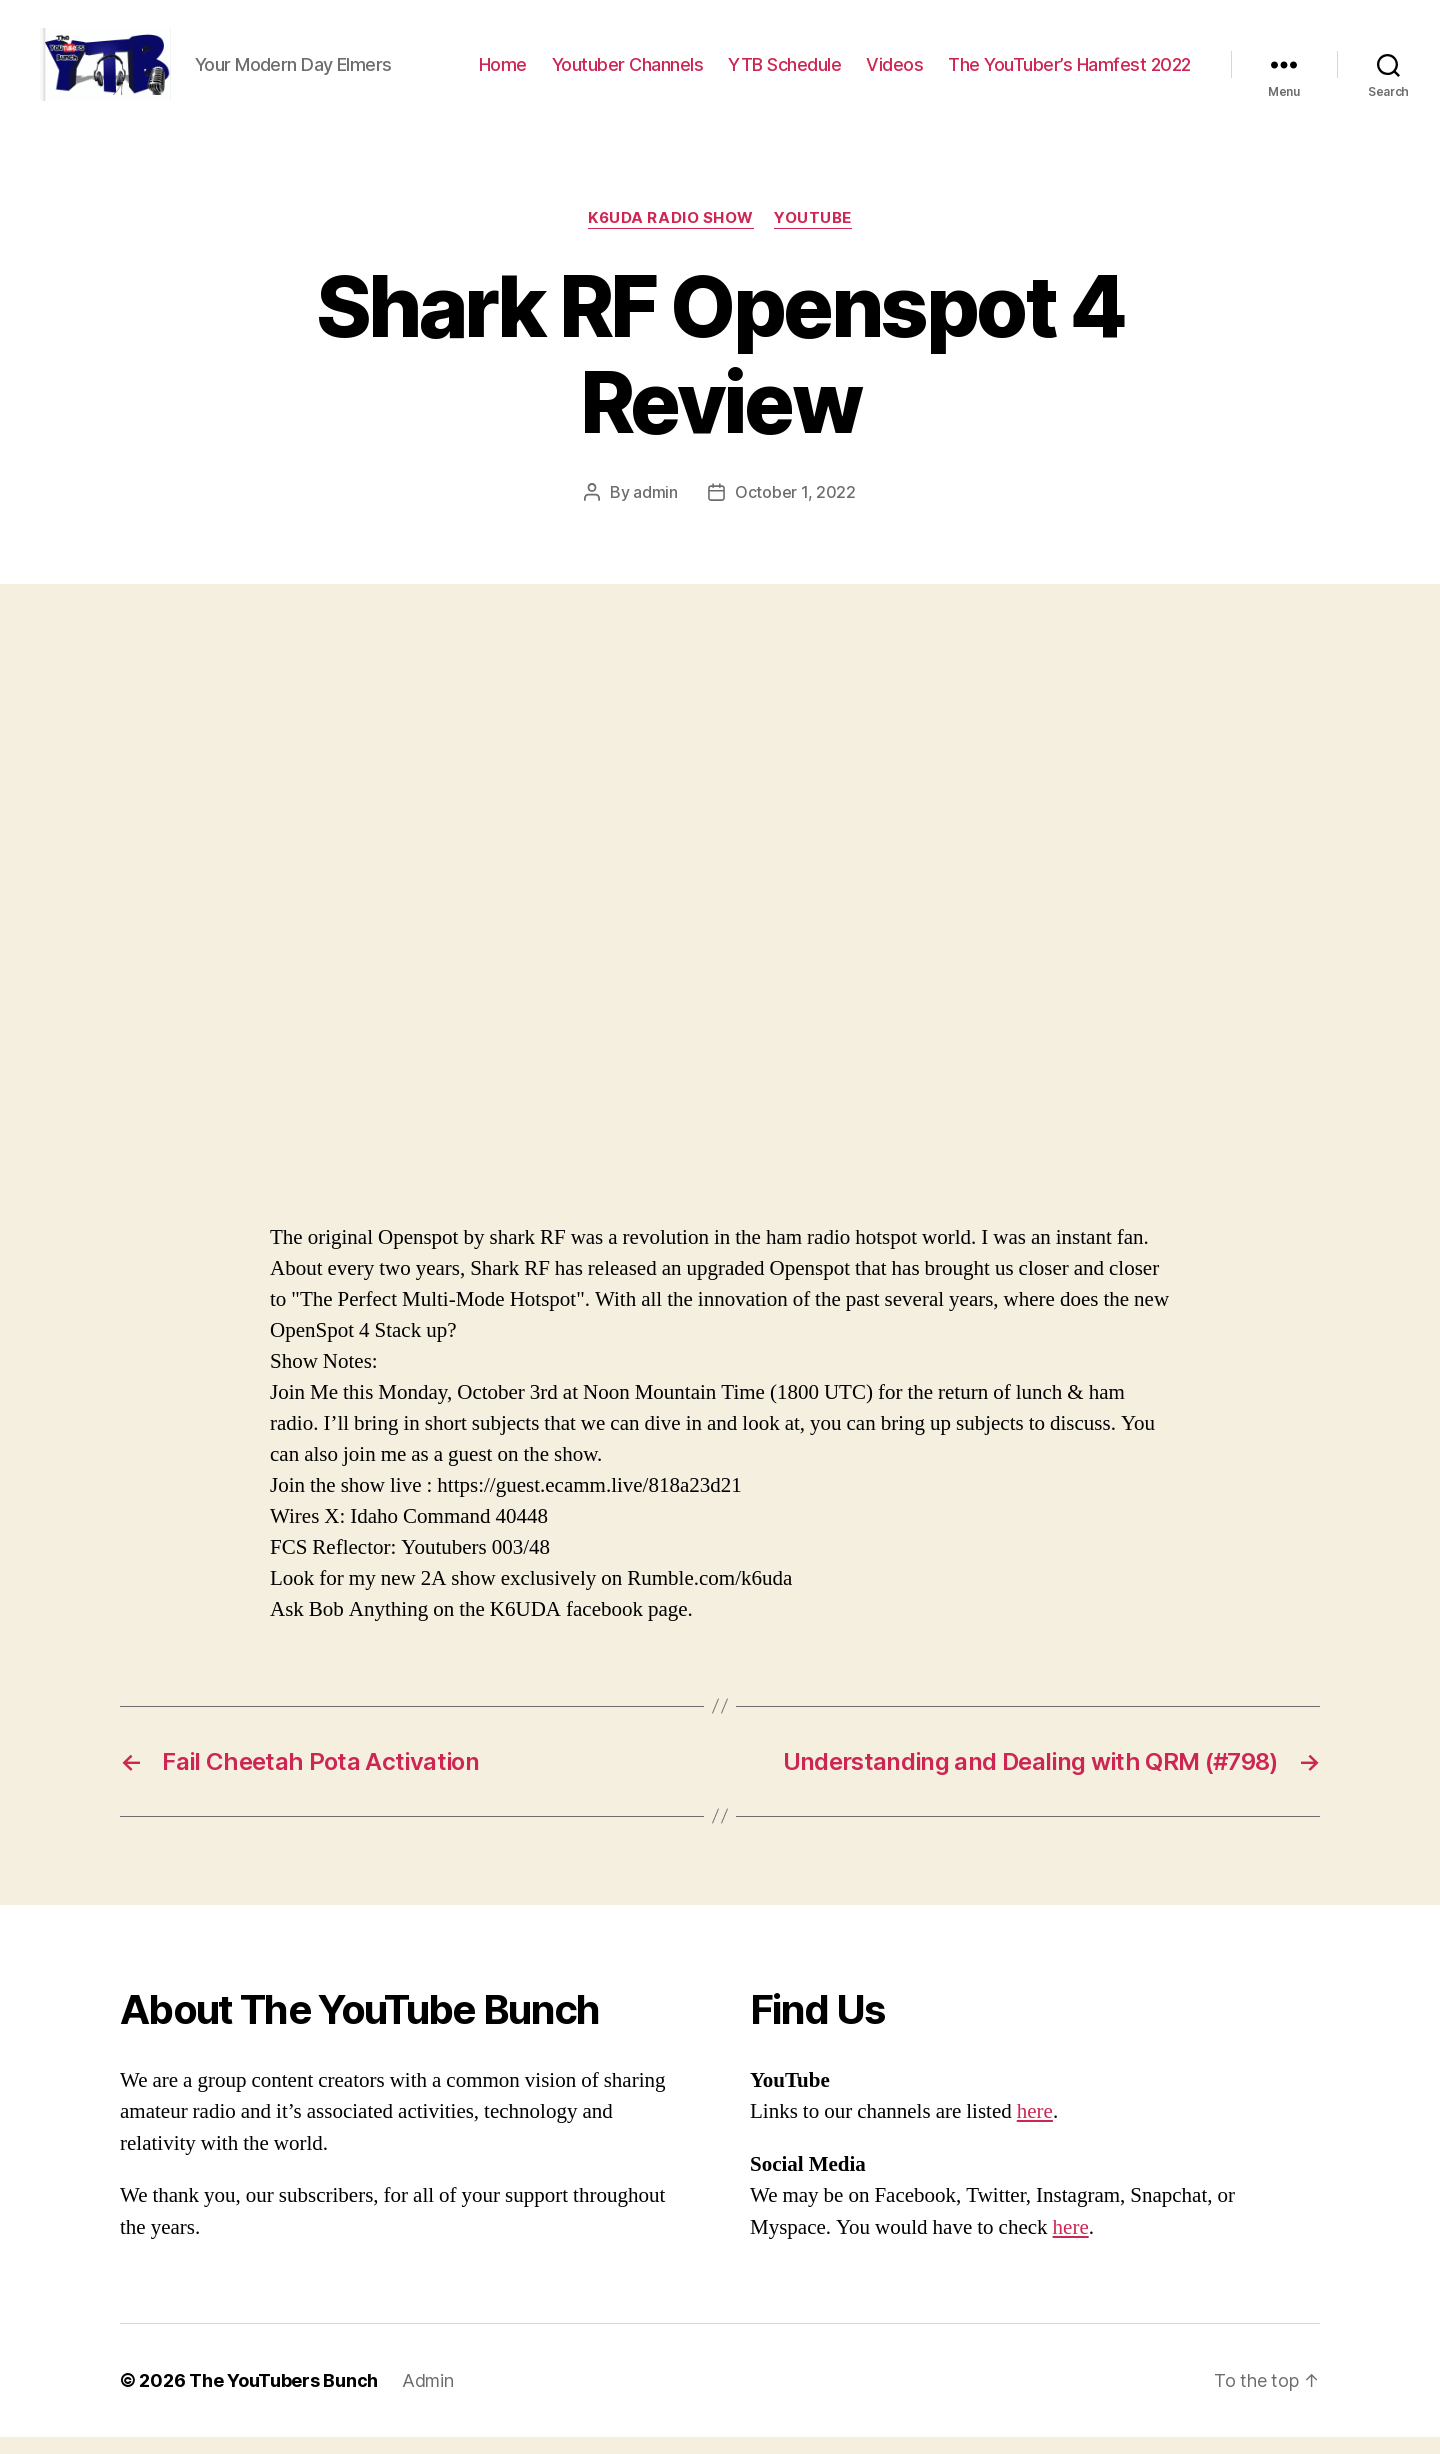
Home (503, 72)
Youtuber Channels (628, 72)
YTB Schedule (784, 72)
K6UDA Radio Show (671, 235)
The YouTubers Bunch (283, 2397)
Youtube (813, 235)
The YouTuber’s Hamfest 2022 (1069, 72)
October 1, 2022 (795, 509)
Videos (894, 72)
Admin (428, 2397)
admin (655, 509)
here (1035, 2128)
